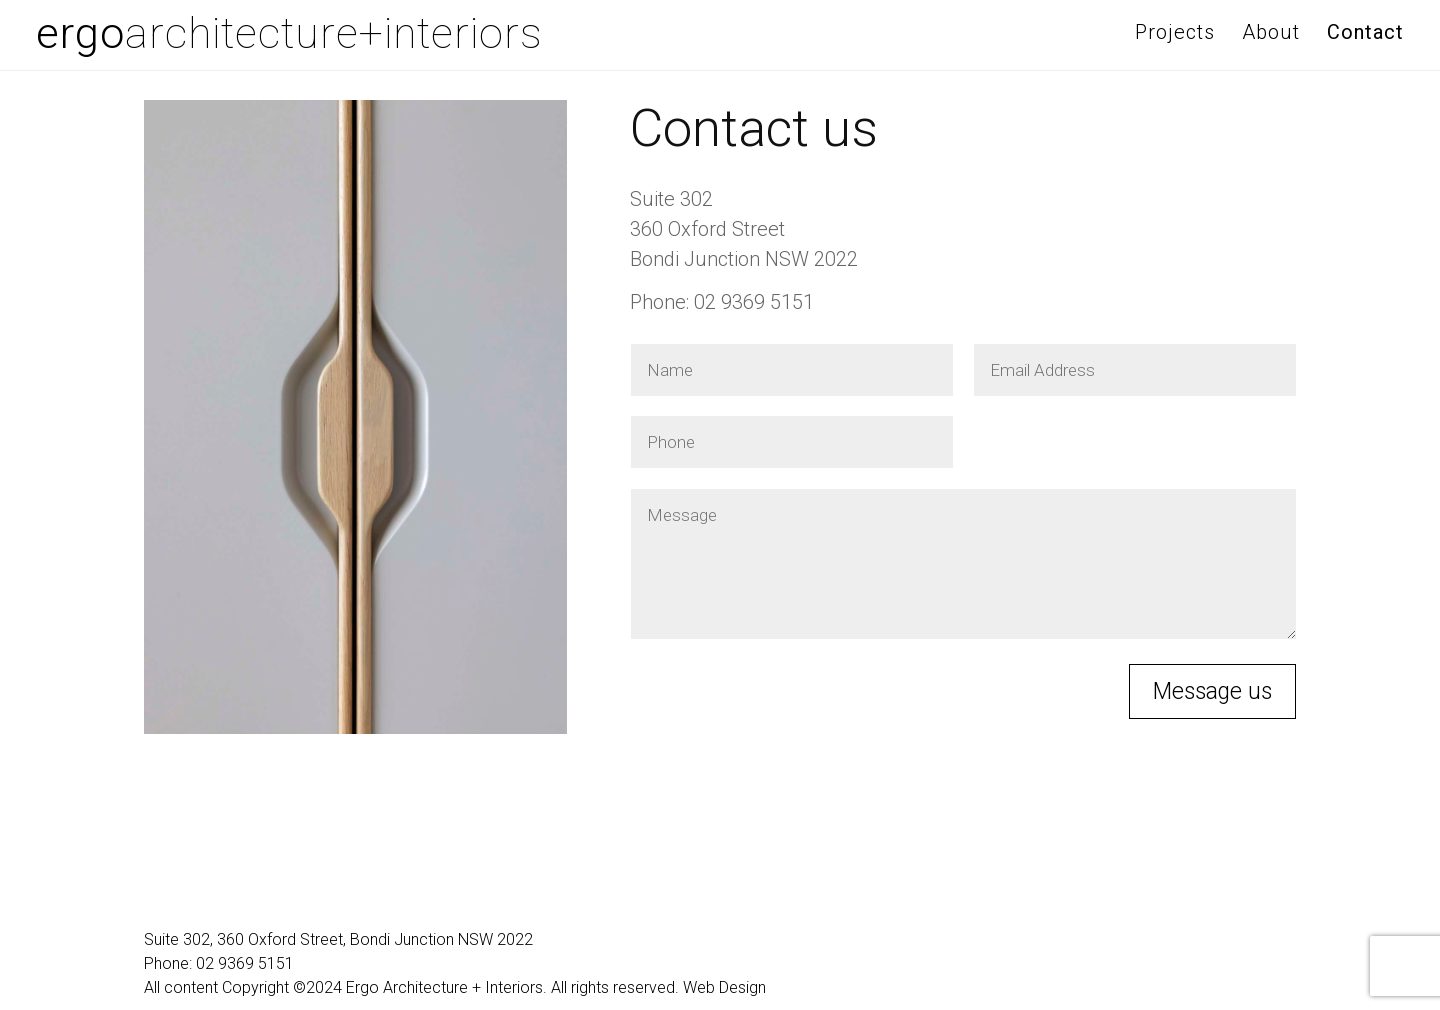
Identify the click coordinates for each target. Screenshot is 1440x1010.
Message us (1212, 691)
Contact (1365, 32)
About (1271, 32)
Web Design (724, 987)
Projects (1175, 32)
